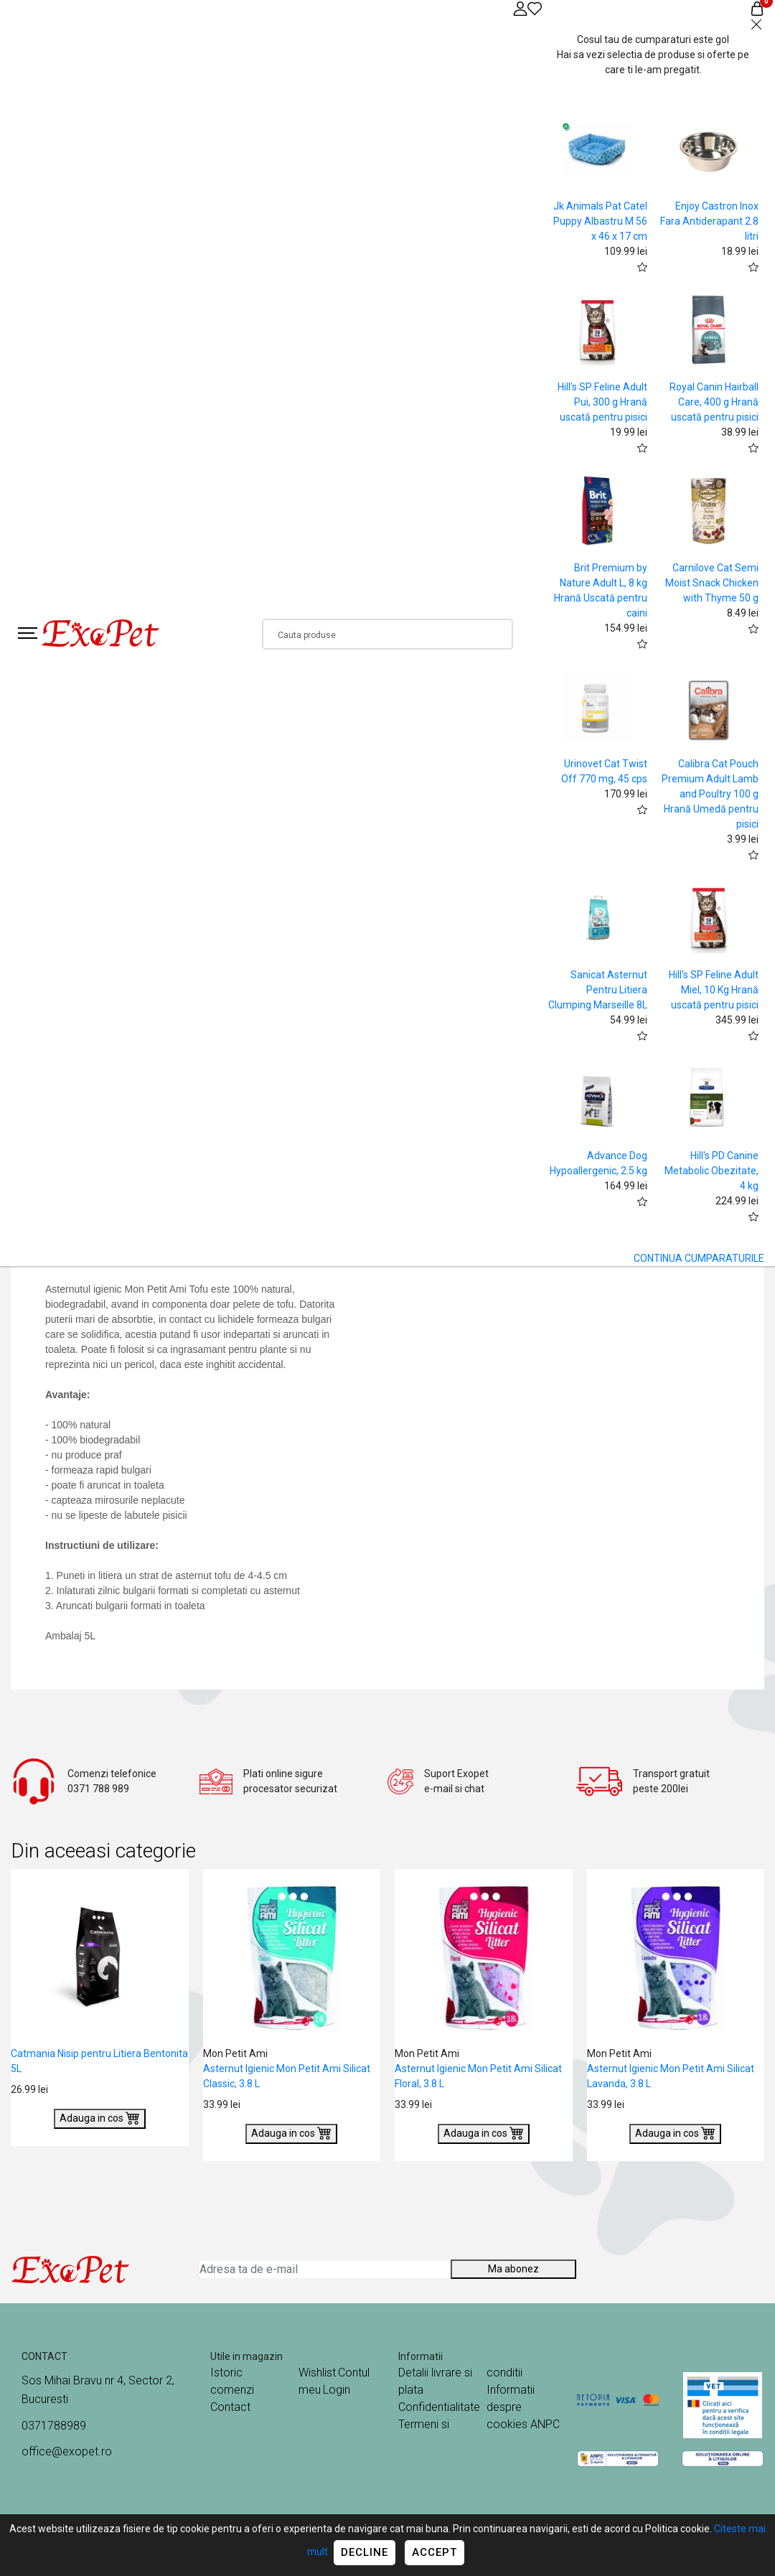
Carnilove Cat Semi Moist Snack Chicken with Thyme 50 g (711, 583)
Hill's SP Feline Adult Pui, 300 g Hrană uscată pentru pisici (602, 402)
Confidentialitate (439, 2407)
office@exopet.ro (67, 2451)
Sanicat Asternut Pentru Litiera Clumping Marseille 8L (597, 990)
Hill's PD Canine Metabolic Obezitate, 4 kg (711, 1170)
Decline (364, 2552)
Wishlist (317, 2372)
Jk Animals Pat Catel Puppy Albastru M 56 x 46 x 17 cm (600, 221)
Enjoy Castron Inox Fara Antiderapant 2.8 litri (709, 221)
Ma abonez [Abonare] (513, 2269)
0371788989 (54, 2425)
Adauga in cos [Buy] (100, 2117)
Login (336, 2390)
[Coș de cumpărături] (757, 8)
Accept (434, 2552)
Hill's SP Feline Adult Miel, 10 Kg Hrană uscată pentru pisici (713, 990)
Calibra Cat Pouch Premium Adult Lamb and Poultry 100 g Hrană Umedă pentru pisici (710, 794)
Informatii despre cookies (511, 2407)
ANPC (545, 2424)
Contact (230, 2407)
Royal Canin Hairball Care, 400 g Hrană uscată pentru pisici (714, 402)
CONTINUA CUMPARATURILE (699, 1258)
